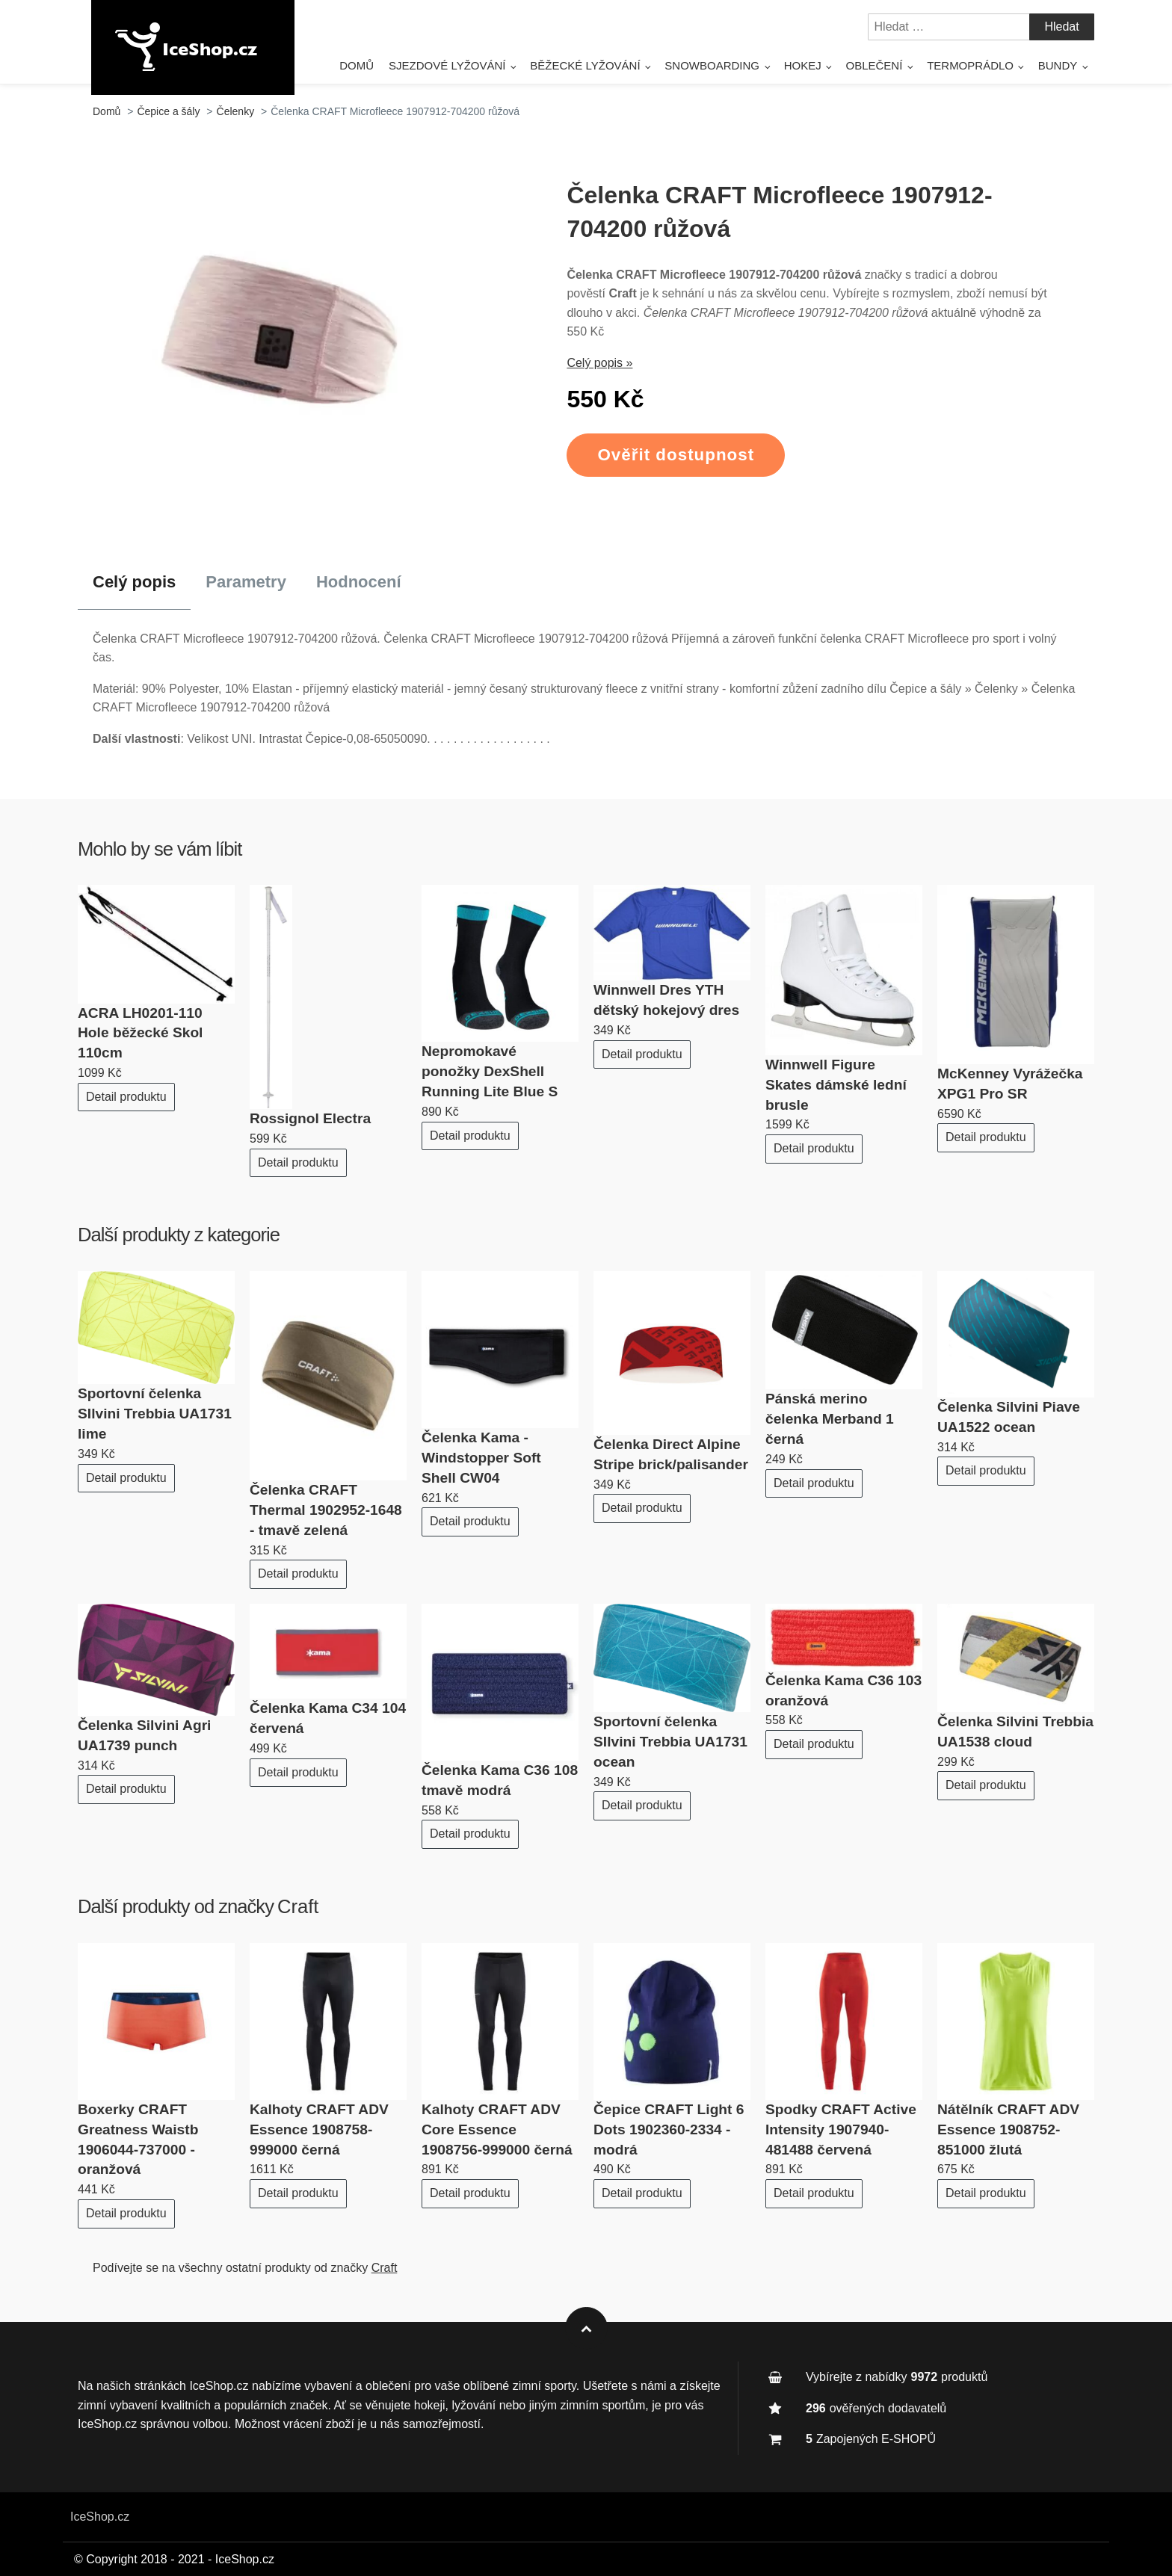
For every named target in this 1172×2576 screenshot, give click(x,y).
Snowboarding (711, 65)
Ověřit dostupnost (675, 454)
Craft (297, 1906)
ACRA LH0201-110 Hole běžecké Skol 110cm (140, 1033)
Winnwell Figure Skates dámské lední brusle (836, 1085)
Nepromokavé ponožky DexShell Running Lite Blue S (490, 1071)
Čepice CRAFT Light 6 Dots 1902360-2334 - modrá (668, 2129)
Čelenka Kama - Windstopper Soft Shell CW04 (481, 1458)
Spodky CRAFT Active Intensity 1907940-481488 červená (840, 2129)
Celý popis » (599, 362)
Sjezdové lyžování (447, 65)
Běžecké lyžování (585, 65)
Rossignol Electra (310, 1118)
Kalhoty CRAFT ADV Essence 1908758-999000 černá (319, 2129)
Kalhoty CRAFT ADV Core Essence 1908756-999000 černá (497, 2129)
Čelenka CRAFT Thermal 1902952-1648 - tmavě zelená (326, 1510)
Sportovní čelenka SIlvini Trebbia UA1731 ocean (670, 1742)
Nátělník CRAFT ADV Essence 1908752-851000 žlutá (1008, 2129)
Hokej (802, 65)
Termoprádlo (970, 65)
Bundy (1058, 65)
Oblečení (874, 65)
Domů (356, 65)
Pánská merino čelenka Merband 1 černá (829, 1419)
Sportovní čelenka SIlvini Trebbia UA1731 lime (155, 1414)
